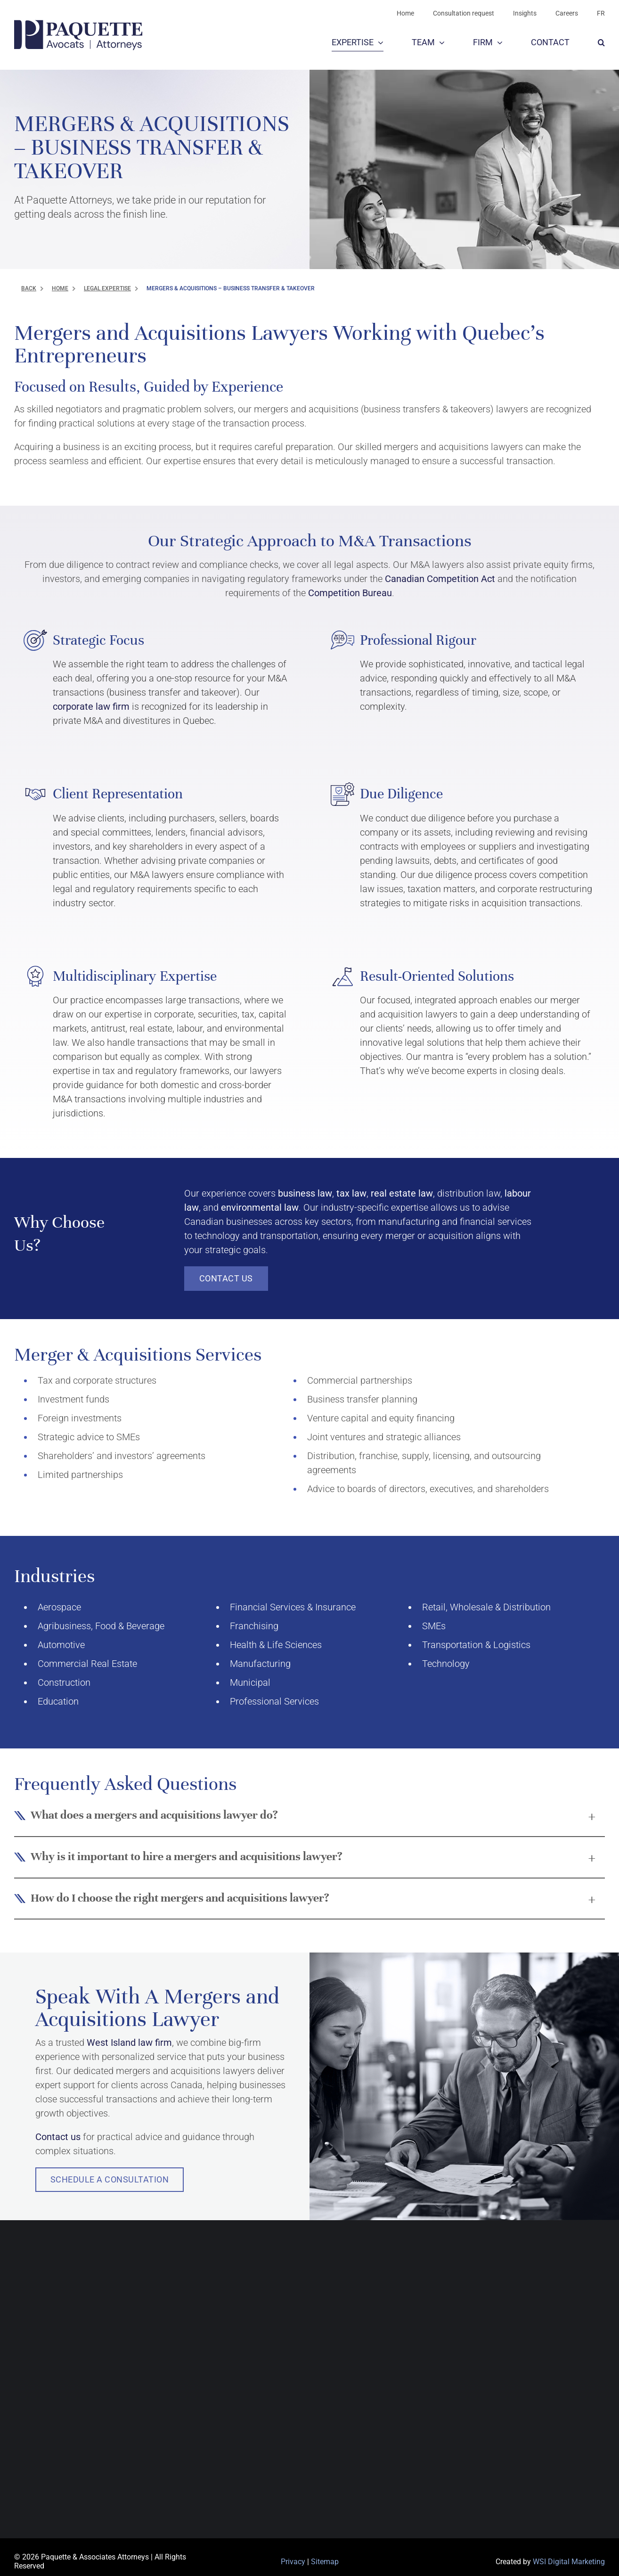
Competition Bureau (350, 593)
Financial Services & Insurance (293, 1607)
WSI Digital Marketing (569, 2561)
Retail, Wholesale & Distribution (486, 1607)
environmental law (260, 1207)
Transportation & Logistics (476, 1644)
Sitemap (325, 2561)
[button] (601, 43)
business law (305, 1193)
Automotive (61, 1644)
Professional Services (274, 1701)
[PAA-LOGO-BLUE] (78, 24)
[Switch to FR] (601, 13)
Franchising (254, 1626)
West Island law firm (129, 2042)
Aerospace (59, 1607)
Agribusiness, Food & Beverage (101, 1626)
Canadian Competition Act (440, 578)
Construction (64, 1682)
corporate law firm (91, 706)
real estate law (402, 1193)
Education (58, 1701)
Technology (446, 1663)
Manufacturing (260, 1663)
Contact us (58, 2136)
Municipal (250, 1682)
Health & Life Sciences (276, 1644)
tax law (351, 1193)
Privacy (293, 2561)
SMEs (434, 1626)
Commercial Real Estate (87, 1663)
